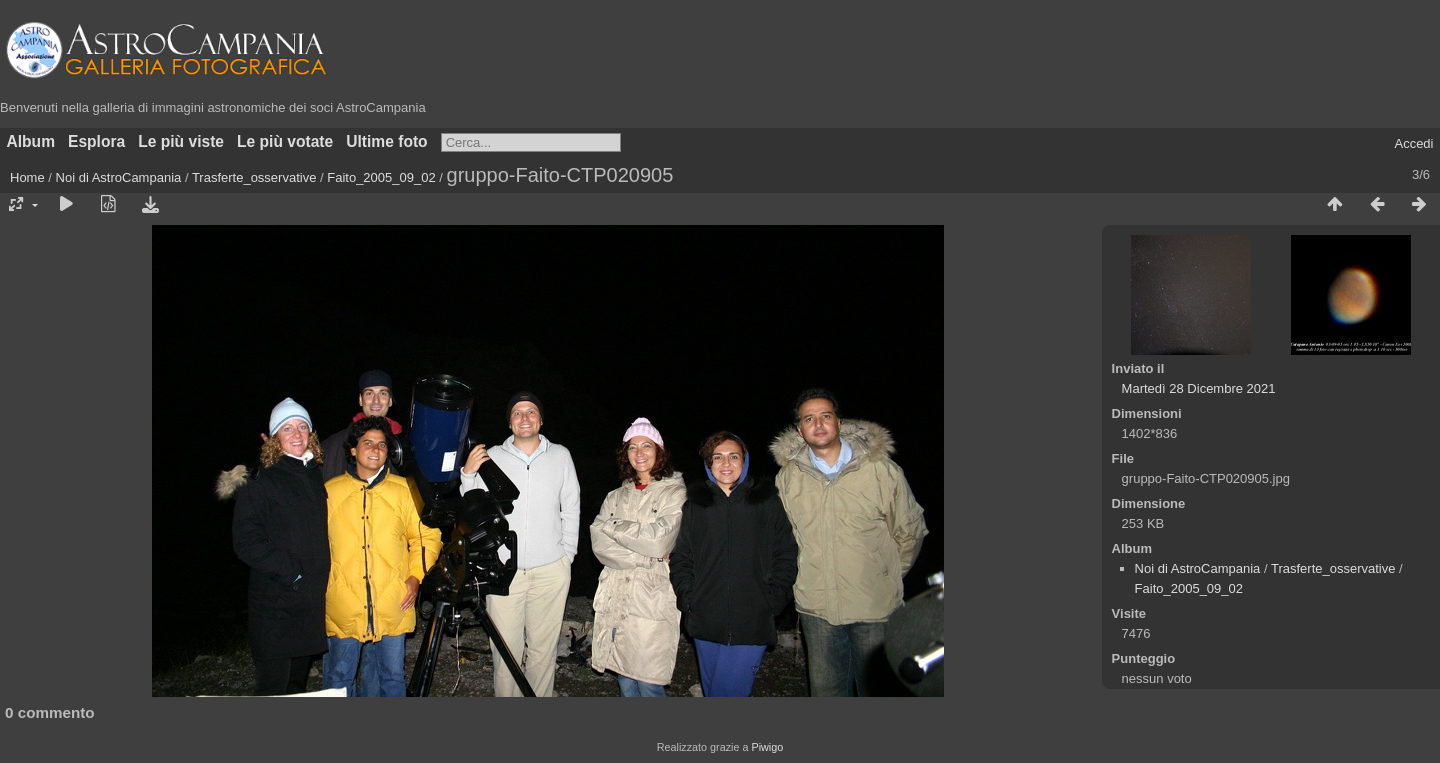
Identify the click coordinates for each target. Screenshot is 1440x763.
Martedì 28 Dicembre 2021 (1199, 388)
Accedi (1413, 143)
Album (31, 141)
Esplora (96, 141)
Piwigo (767, 747)
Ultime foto (386, 141)
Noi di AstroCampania (119, 177)
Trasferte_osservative (254, 177)
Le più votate (285, 141)
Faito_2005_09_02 (381, 177)
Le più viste (181, 141)
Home (27, 177)
